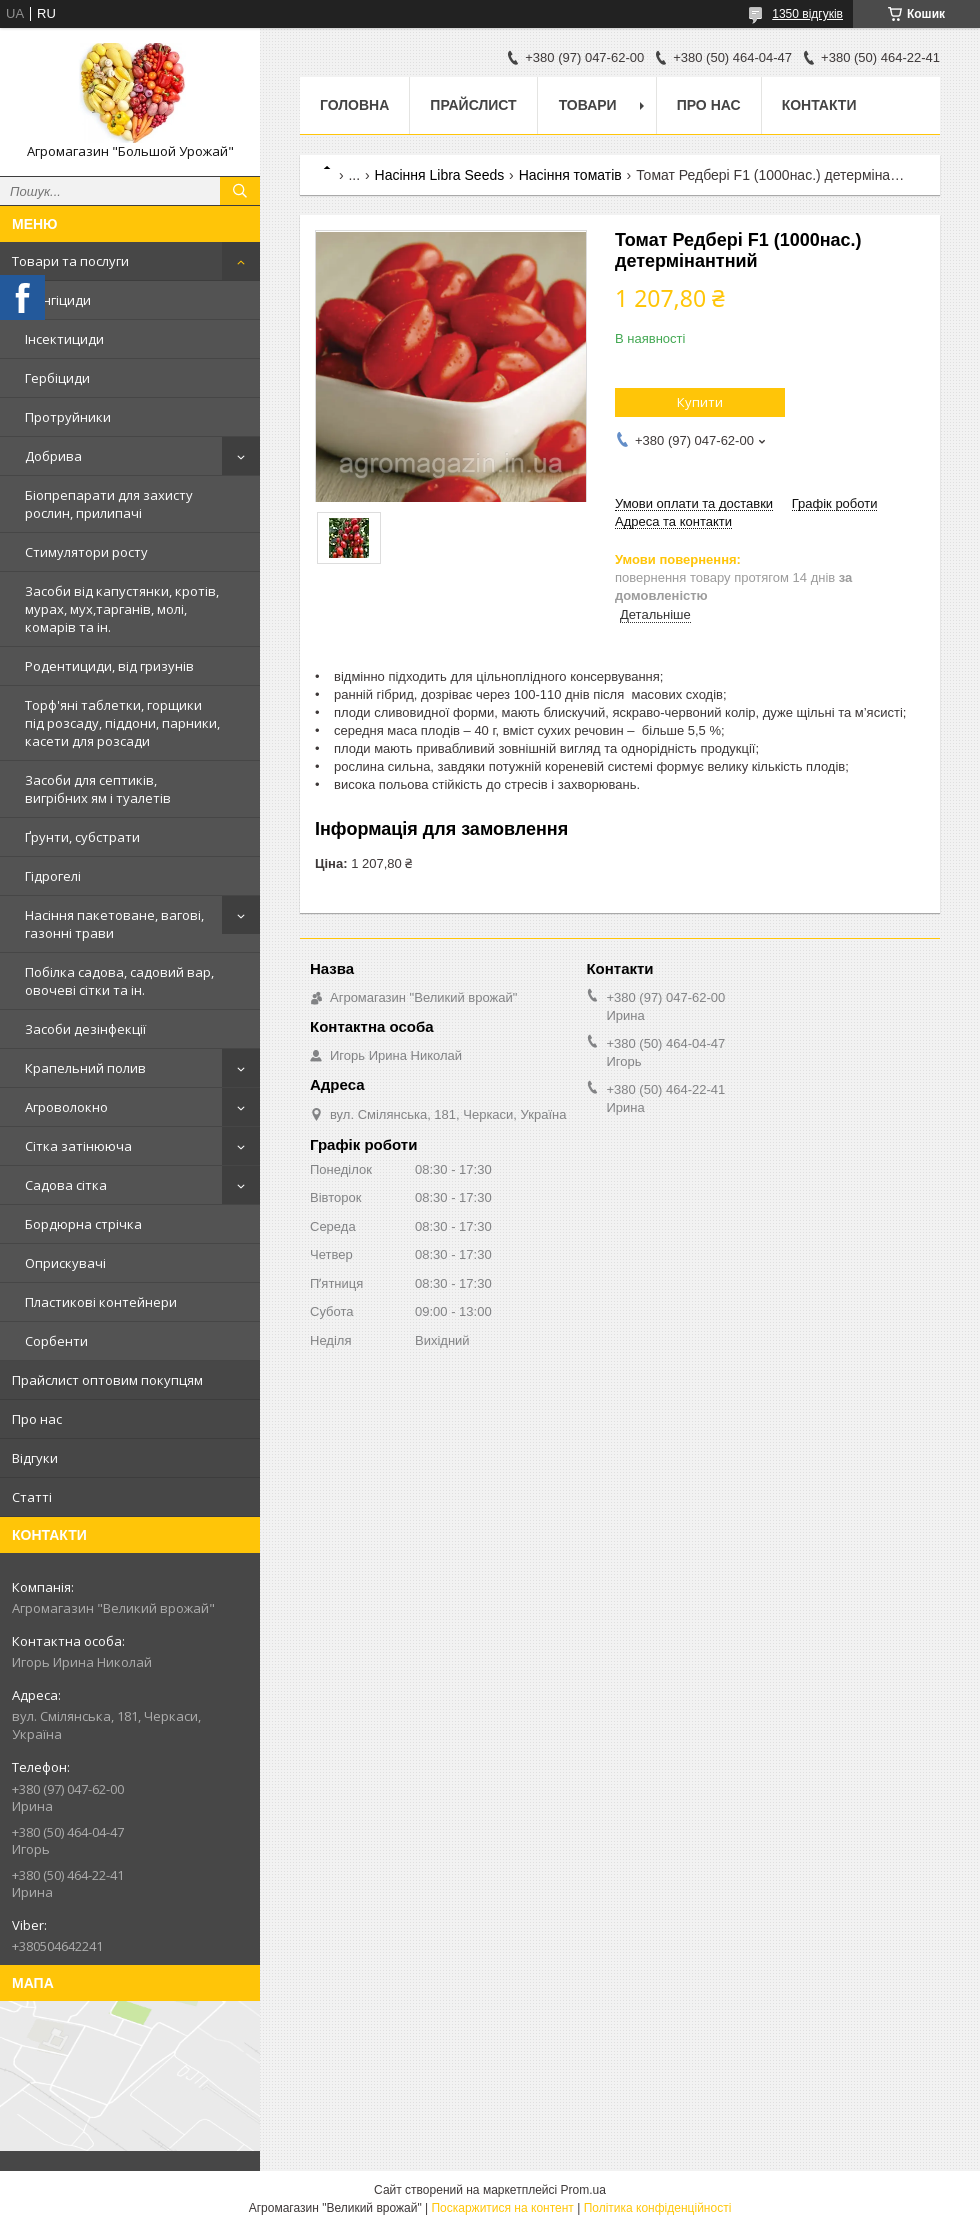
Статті (32, 1497)
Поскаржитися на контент (502, 2208)
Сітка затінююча (78, 1146)
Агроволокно (66, 1107)
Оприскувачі (65, 1263)
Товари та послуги (70, 261)
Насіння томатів (570, 175)
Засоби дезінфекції (85, 1029)
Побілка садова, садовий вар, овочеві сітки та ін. (119, 981)
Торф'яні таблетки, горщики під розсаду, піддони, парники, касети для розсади (122, 723)
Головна (354, 105)
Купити (700, 402)
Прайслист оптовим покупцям (107, 1380)
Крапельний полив (85, 1068)
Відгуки (35, 1458)
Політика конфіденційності (658, 2208)
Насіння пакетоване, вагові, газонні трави (114, 924)
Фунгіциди (58, 300)
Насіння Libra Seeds (440, 175)
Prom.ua (583, 2190)
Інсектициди (64, 339)
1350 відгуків (807, 14)
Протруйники (68, 417)
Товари (588, 105)
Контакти (819, 105)
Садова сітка (66, 1185)
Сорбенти (56, 1341)
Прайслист (473, 105)
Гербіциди (57, 378)
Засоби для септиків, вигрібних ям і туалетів (98, 789)
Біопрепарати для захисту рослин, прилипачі (109, 504)
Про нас (37, 1419)
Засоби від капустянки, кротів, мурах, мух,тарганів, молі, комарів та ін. (122, 609)
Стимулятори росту (86, 552)
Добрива (53, 456)
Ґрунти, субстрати (82, 837)
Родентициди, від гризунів (109, 666)
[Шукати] (240, 191)
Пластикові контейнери (101, 1302)
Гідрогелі (53, 876)
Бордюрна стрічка (83, 1224)
